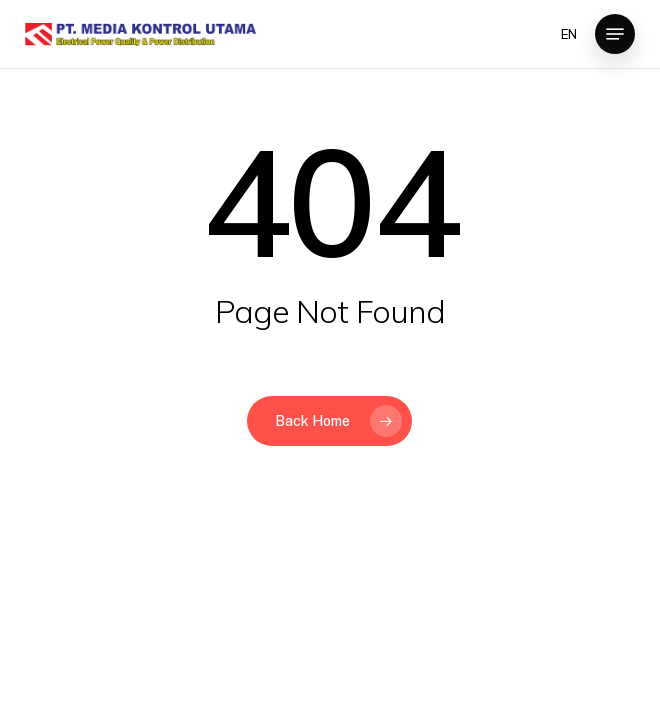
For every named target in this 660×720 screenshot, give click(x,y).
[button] (615, 34)
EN (569, 34)
